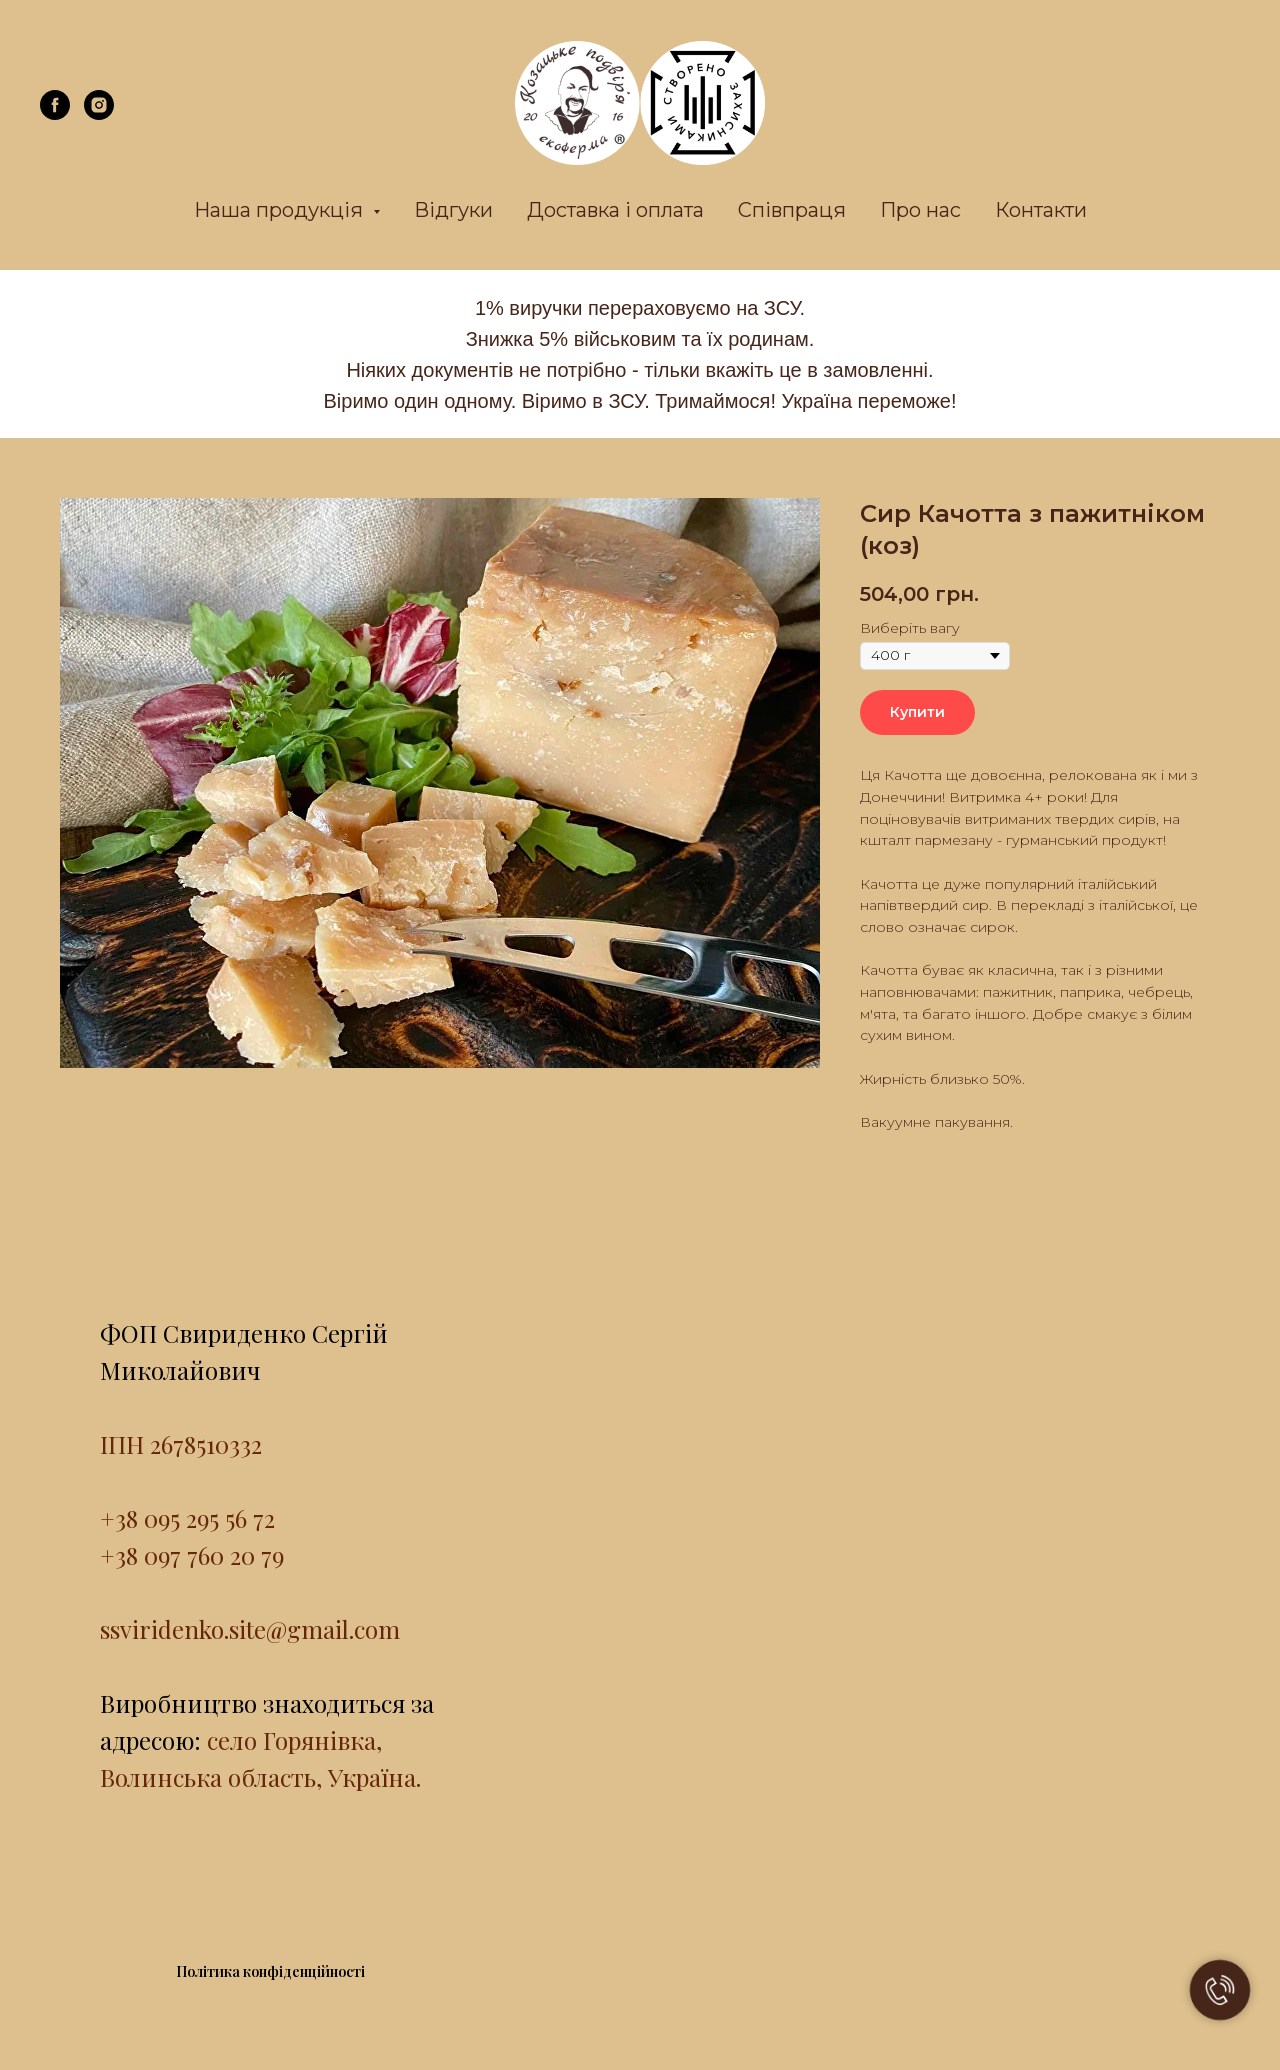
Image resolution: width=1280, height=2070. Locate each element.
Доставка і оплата (615, 210)
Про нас (920, 210)
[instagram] (99, 114)
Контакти (1041, 210)
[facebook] (55, 114)
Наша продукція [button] (281, 210)
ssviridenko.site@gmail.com (250, 1629)
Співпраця (792, 210)
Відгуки (453, 210)
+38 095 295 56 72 (187, 1518)
